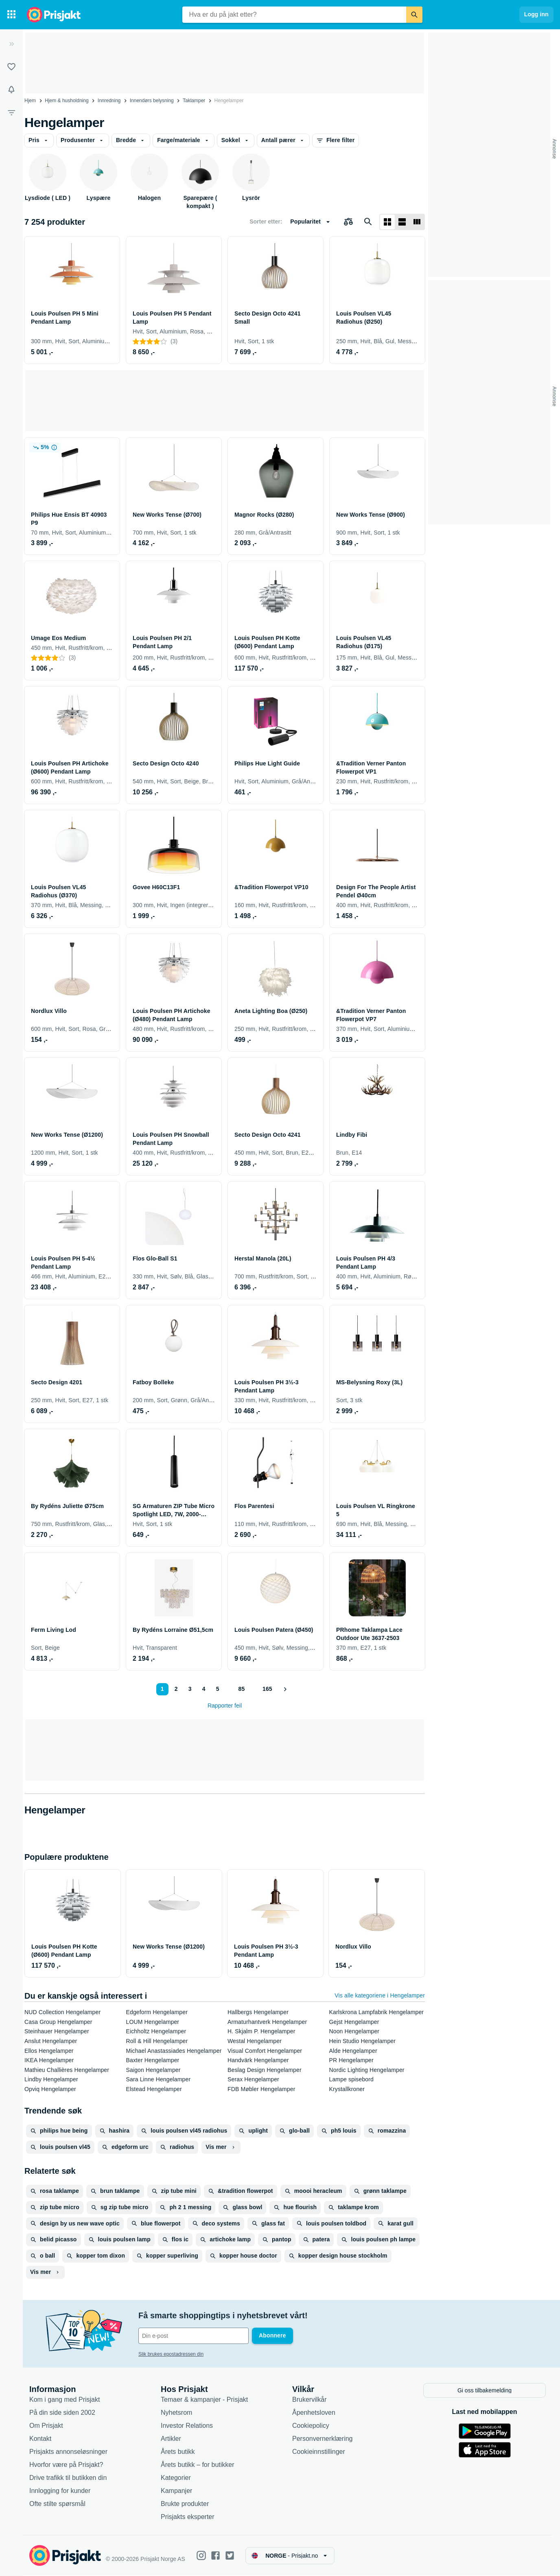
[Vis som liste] (402, 222)
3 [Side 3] (190, 1689)
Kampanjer (176, 2491)
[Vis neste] (285, 1689)
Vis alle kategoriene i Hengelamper (380, 1995)
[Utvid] (11, 44)
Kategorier (176, 2478)
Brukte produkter (185, 2504)
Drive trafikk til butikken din (68, 2478)
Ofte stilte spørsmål (57, 2504)
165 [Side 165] (267, 1689)
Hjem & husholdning (66, 100)
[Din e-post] (193, 2336)
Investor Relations (187, 2426)
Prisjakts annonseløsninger (68, 2452)
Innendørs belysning (152, 100)
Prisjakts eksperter (187, 2517)
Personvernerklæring (322, 2439)
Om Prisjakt (46, 2426)
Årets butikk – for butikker (197, 2465)
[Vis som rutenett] (387, 222)
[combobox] (294, 15)
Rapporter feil (225, 1705)
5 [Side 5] (217, 1689)
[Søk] (414, 15)
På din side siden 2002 (62, 2412)
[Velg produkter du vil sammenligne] (348, 221)
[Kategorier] (11, 14)
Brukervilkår (309, 2399)
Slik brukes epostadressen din (170, 2354)
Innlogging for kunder (59, 2491)
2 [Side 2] (176, 1689)
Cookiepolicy (310, 2426)
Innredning (109, 100)
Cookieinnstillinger (318, 2452)
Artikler (171, 2439)
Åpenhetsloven (313, 2412)
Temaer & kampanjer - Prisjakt (204, 2399)
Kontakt (40, 2439)
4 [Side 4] (204, 1689)
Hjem (30, 100)
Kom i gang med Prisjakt (64, 2399)
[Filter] (11, 112)
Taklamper (194, 100)
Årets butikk (178, 2452)
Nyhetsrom (176, 2412)
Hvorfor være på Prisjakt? (66, 2465)
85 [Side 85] (241, 1689)
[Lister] (11, 67)
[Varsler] (11, 89)
